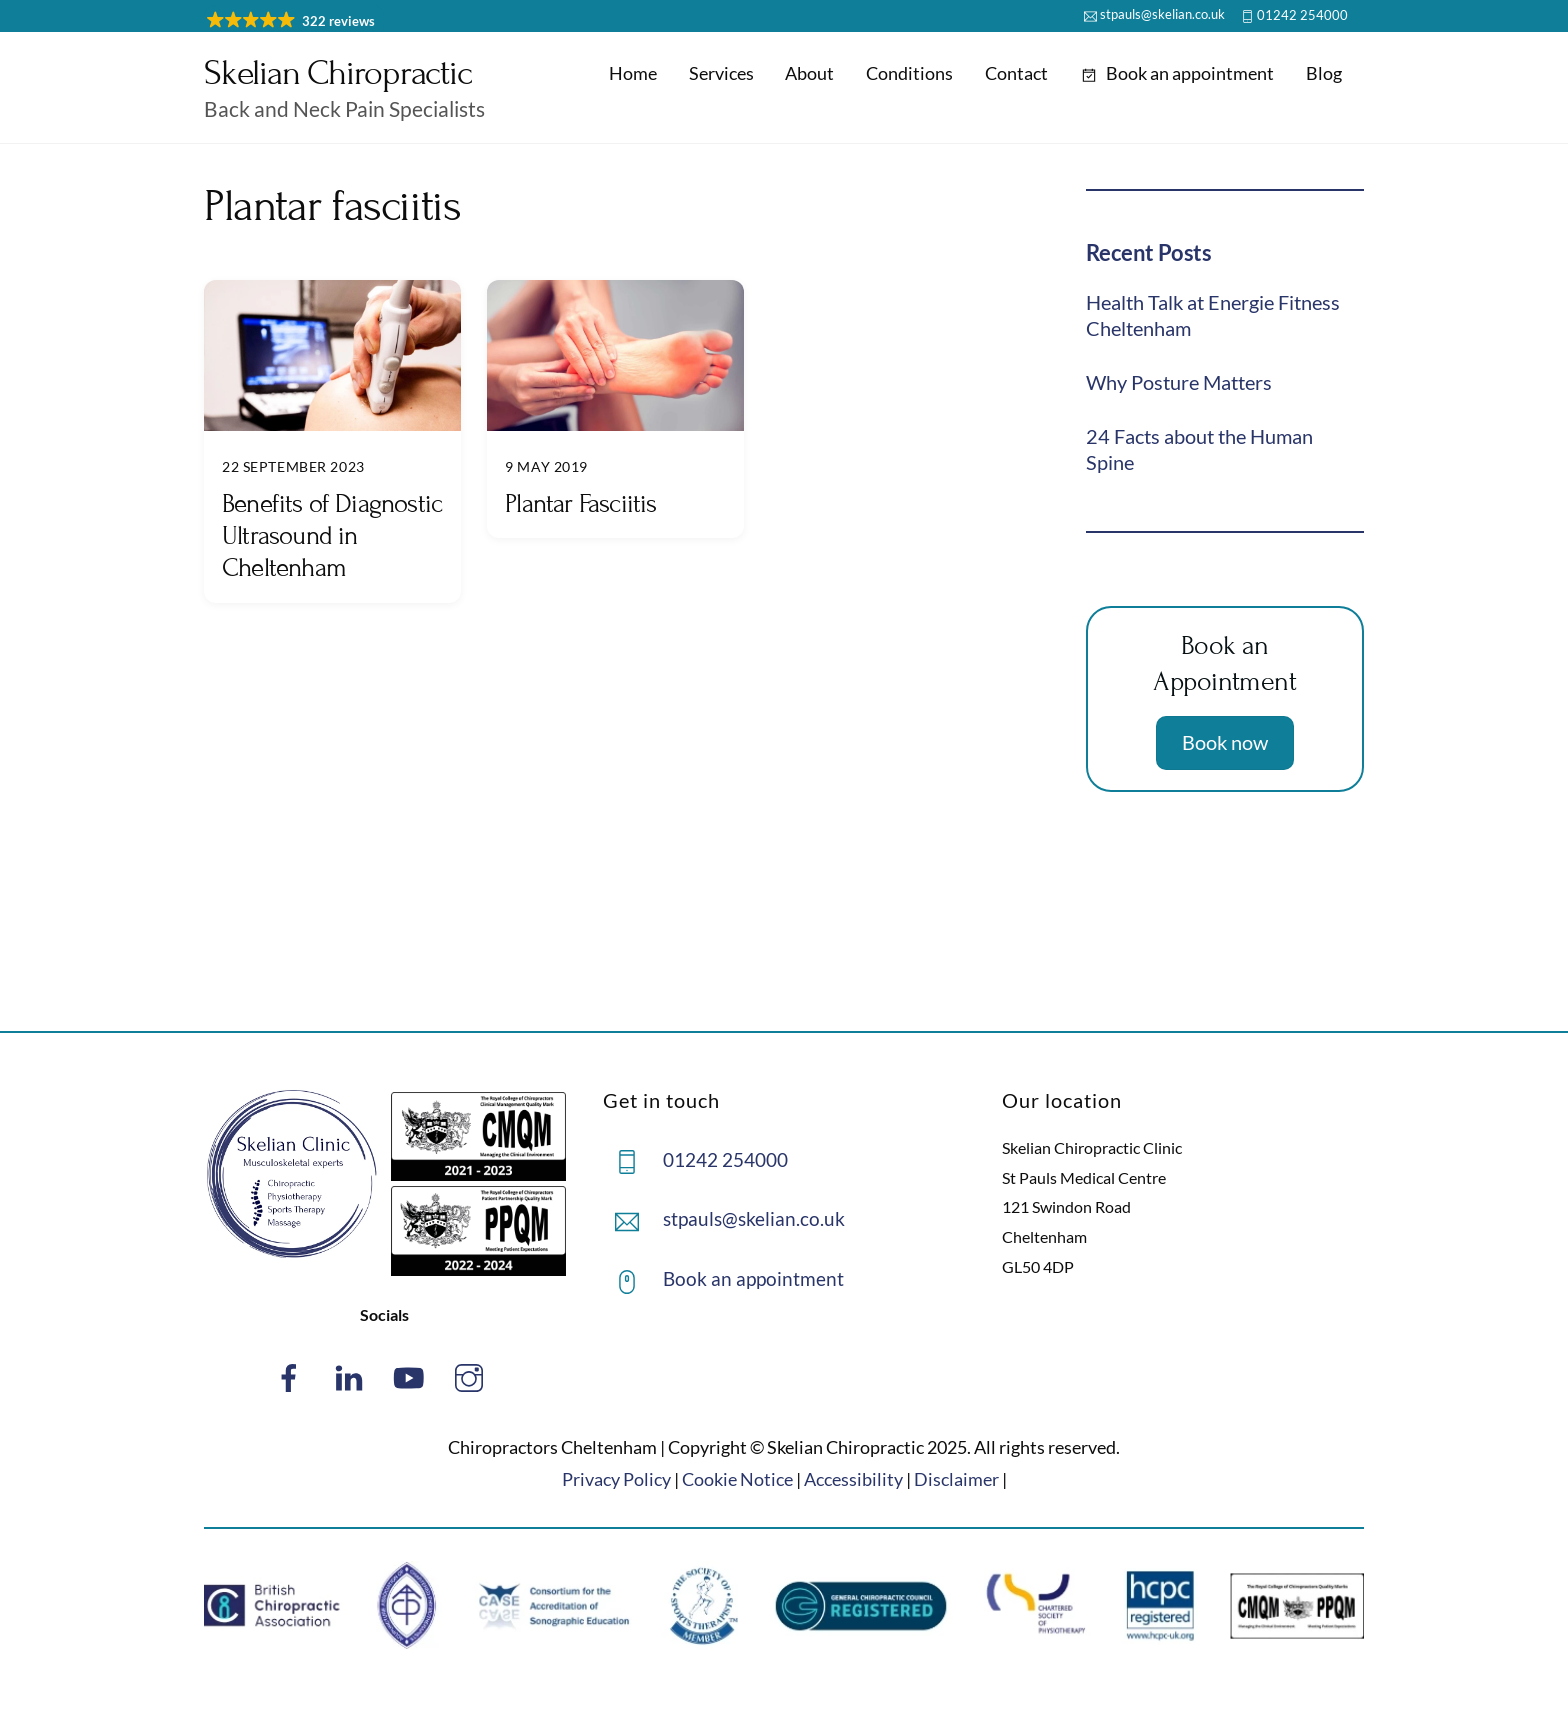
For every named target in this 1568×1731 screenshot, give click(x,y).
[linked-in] (352, 1375)
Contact (1016, 73)
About (809, 73)
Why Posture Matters (1179, 382)
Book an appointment (1177, 73)
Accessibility (853, 1479)
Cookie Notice (737, 1479)
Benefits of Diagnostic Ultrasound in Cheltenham (332, 536)
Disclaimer (956, 1479)
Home (633, 73)
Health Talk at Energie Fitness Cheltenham (1213, 315)
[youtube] (412, 1375)
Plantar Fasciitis (580, 503)
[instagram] (472, 1375)
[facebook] (292, 1375)
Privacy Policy (616, 1479)
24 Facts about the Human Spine (1199, 449)
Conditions (909, 73)
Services (721, 73)
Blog (1324, 73)
